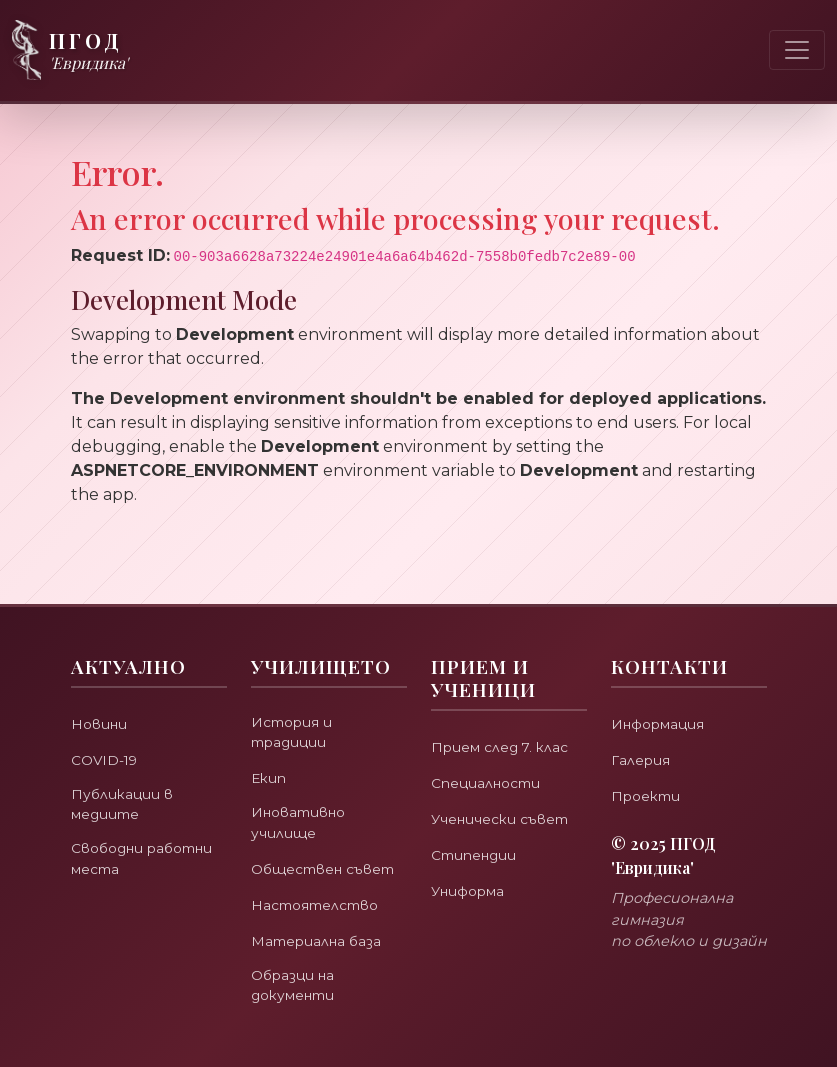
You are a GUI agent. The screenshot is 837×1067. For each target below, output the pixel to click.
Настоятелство (323, 900)
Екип (270, 749)
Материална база (323, 936)
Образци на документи (298, 983)
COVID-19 (108, 727)
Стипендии (478, 822)
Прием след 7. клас (506, 714)
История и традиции (296, 702)
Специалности (491, 750)
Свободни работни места (138, 832)
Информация (664, 691)
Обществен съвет (302, 854)
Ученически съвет (507, 786)
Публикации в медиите (124, 774)
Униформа (472, 858)
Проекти (650, 763)
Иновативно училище (303, 796)
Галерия (643, 727)
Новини (101, 691)
